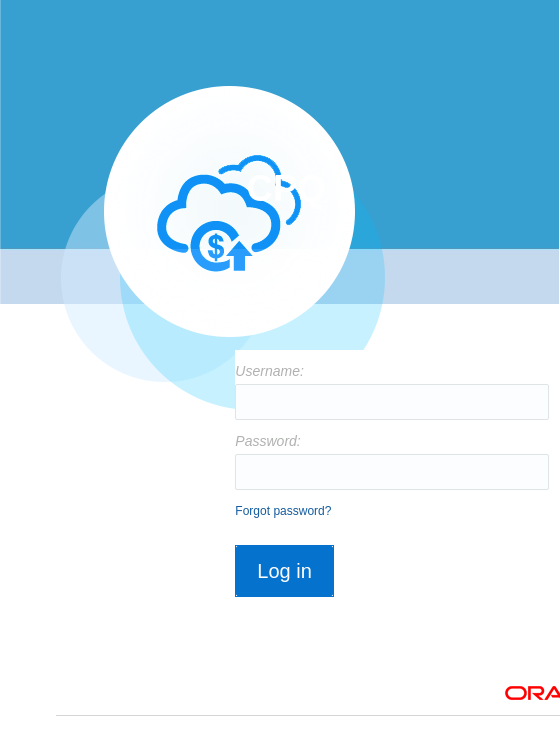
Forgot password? (283, 511)
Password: (265, 441)
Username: (265, 371)
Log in (284, 571)
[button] (284, 592)
